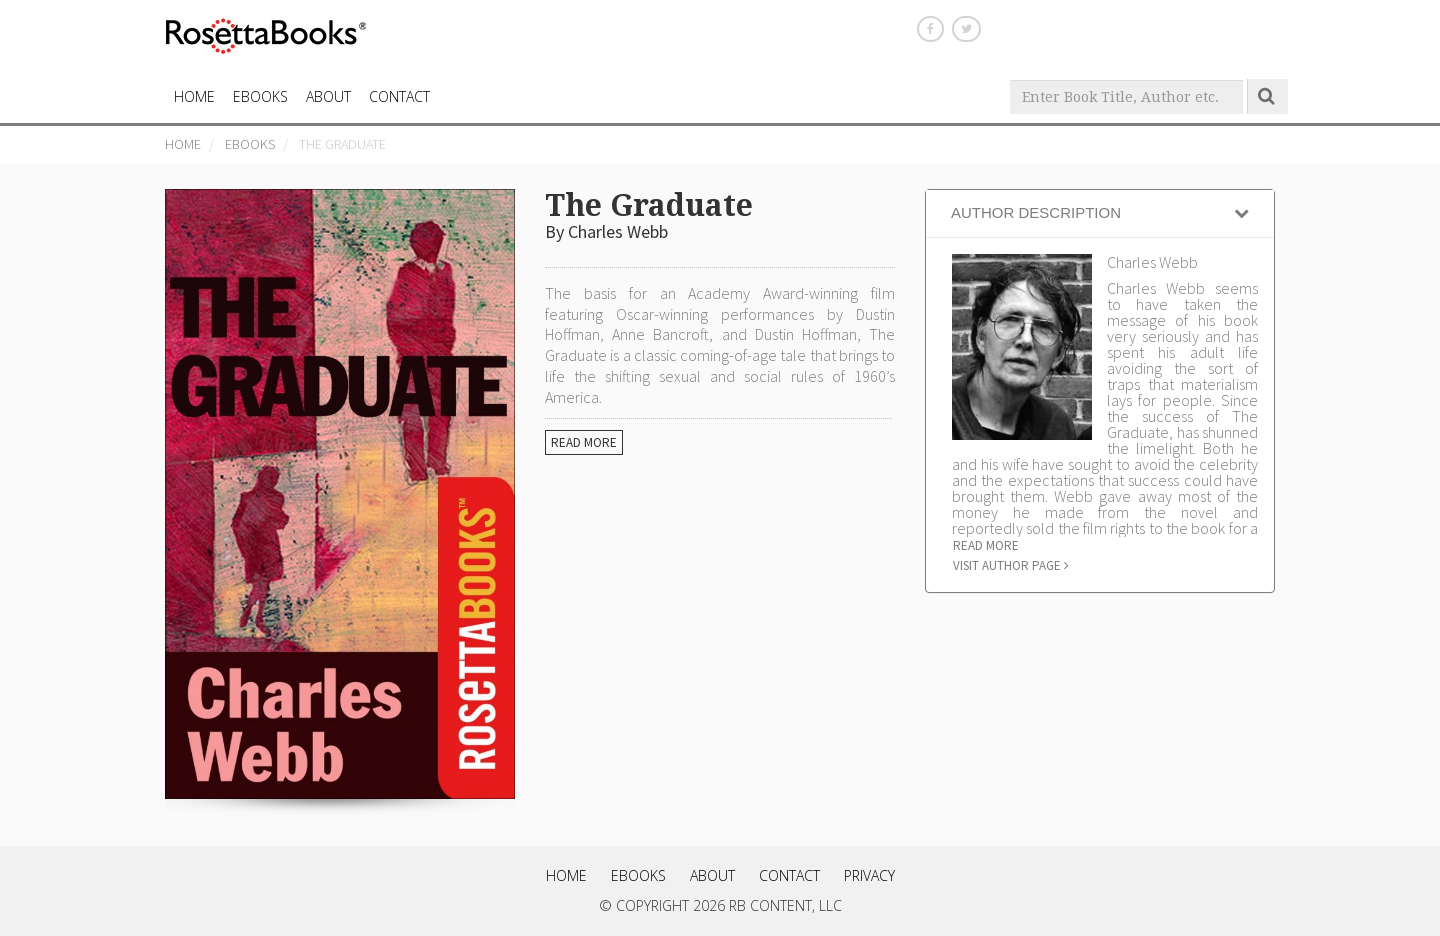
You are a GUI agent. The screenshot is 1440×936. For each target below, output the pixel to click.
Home (183, 144)
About (328, 96)
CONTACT (399, 96)
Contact (789, 875)
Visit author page (1011, 565)
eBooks (260, 96)
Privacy (869, 875)
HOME (194, 96)
